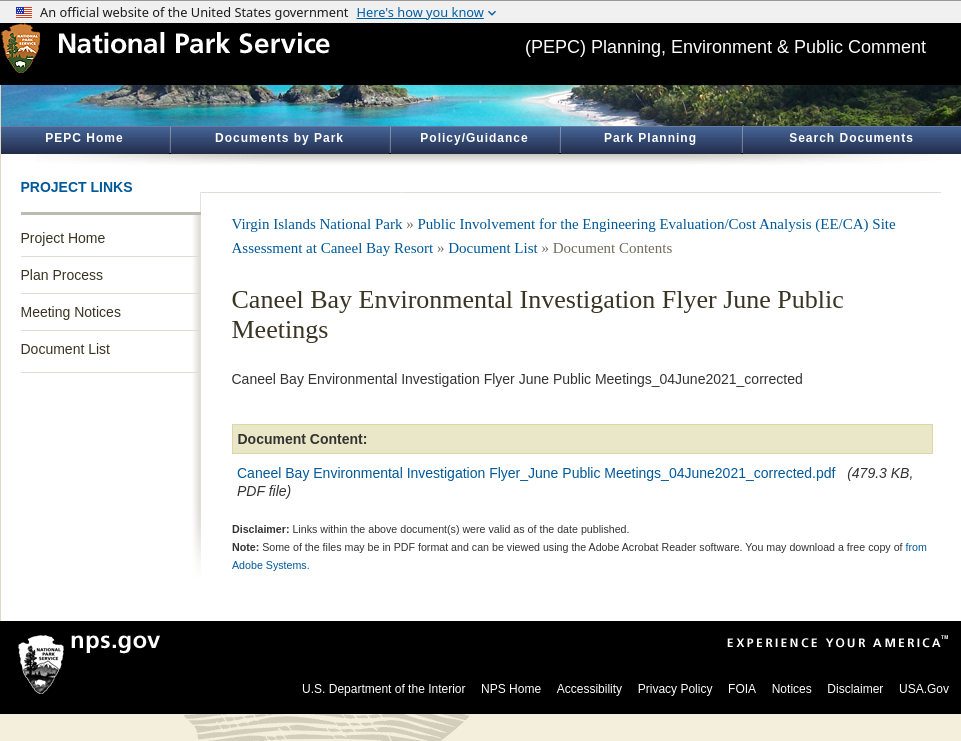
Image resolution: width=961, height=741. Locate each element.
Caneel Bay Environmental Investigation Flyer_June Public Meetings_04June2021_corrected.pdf (536, 473)
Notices (792, 689)
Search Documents (851, 138)
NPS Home (511, 689)
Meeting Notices (71, 312)
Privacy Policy (675, 689)
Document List (65, 349)
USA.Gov (924, 689)
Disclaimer (855, 689)
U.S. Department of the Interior (383, 689)
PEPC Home (84, 138)
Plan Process (62, 275)
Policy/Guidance (474, 138)
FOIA (742, 689)
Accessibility (589, 689)
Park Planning (650, 138)
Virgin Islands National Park (317, 224)
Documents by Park (279, 138)
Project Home (63, 238)
